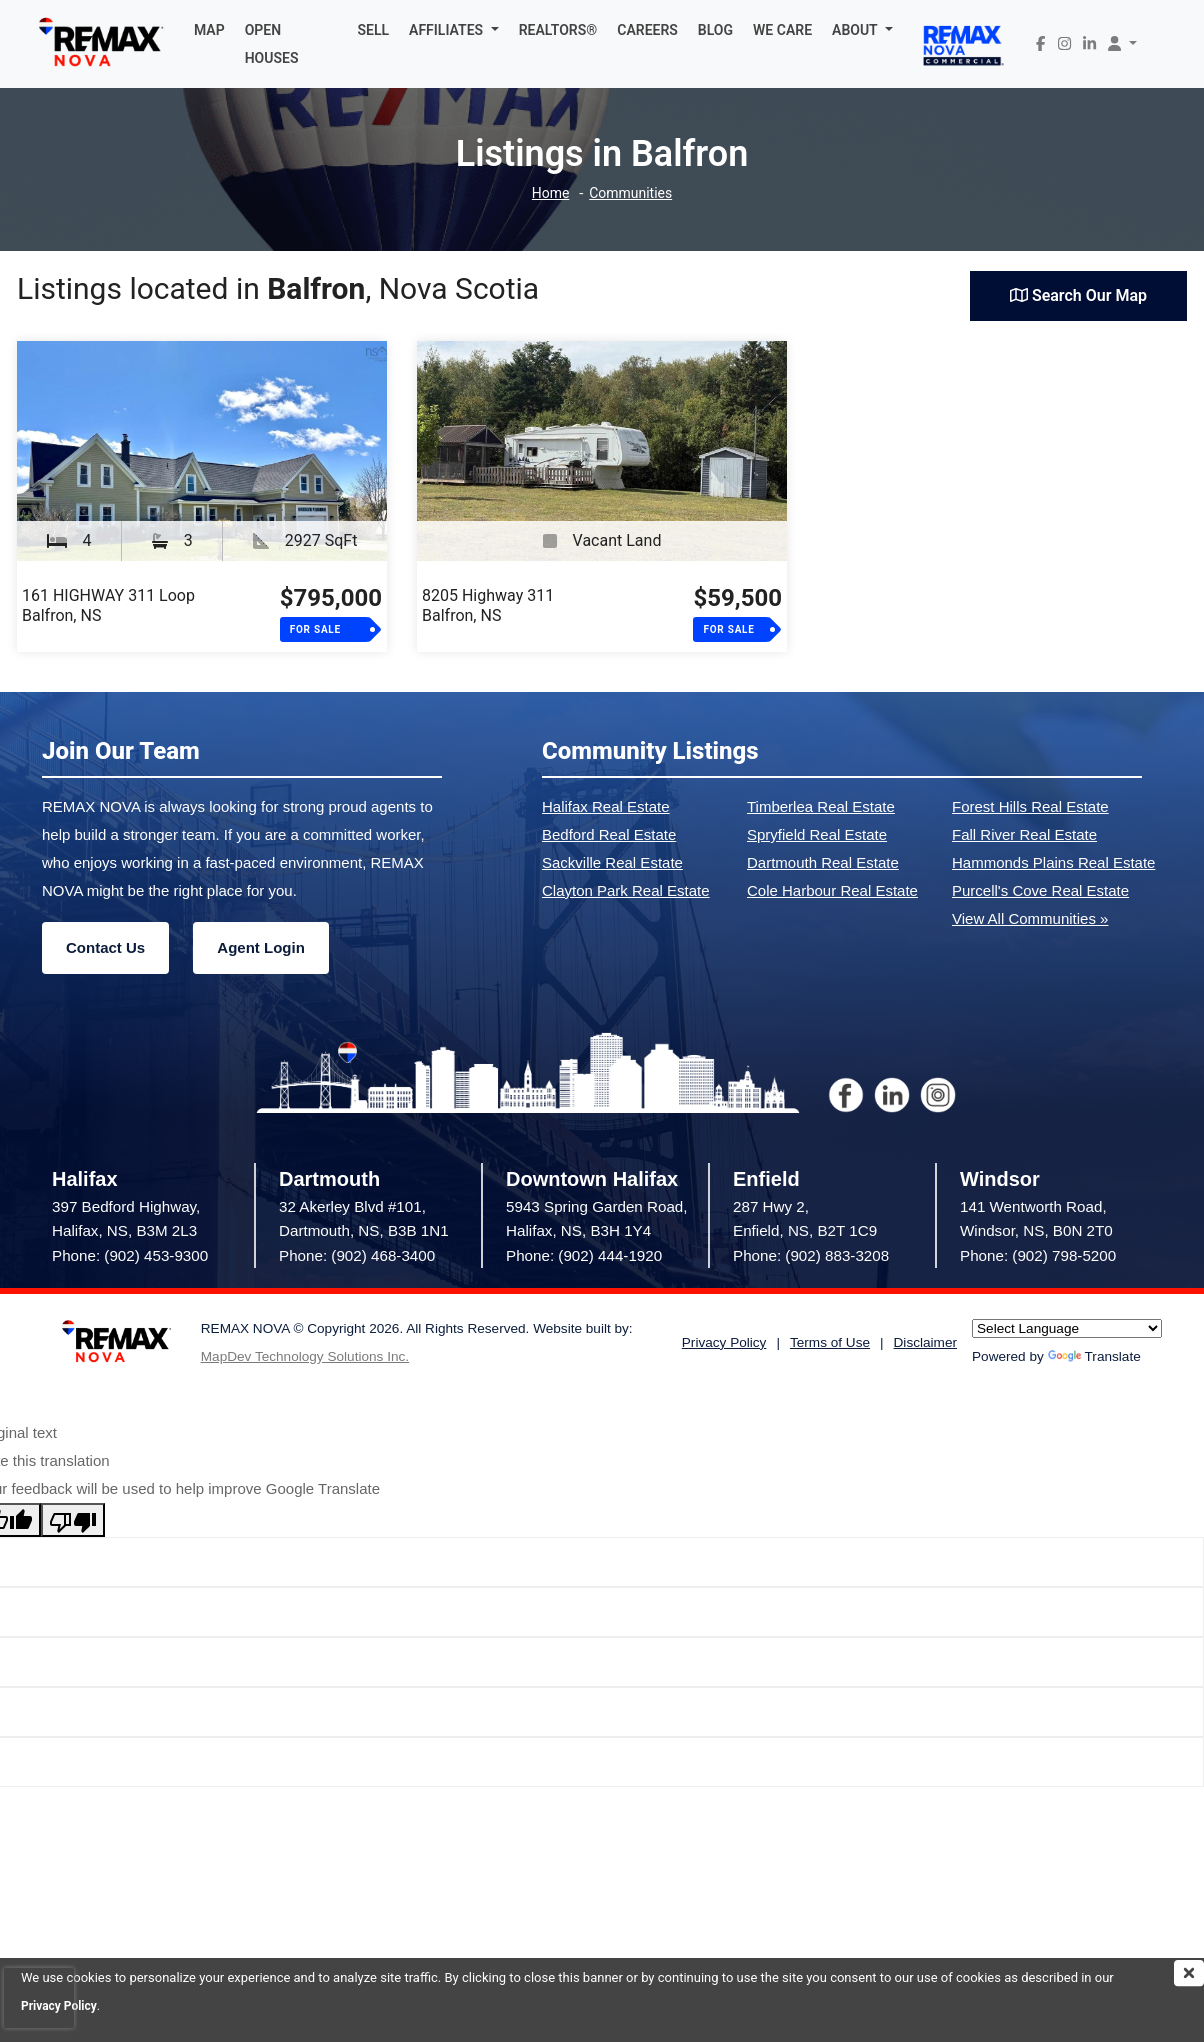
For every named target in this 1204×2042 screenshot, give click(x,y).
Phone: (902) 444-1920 (584, 1255)
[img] (1189, 1973)
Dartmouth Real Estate (823, 862)
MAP (209, 30)
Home (547, 193)
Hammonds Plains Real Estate (1053, 862)
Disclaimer (925, 1342)
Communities (632, 193)
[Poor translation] (73, 1520)
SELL (374, 30)
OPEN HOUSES (272, 44)
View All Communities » (1030, 918)
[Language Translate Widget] (1067, 1328)
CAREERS (647, 30)
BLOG (715, 30)
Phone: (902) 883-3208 (811, 1255)
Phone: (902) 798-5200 (1038, 1255)
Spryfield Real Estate (817, 834)
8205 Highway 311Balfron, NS (488, 605)
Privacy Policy (724, 1342)
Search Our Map (1078, 295)
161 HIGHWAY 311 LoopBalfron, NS (108, 605)
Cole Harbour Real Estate (832, 890)
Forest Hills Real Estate (1030, 806)
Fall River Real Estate (1024, 834)
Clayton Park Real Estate (626, 890)
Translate (1094, 1356)
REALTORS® (558, 30)
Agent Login (260, 947)
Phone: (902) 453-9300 (130, 1255)
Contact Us (105, 947)
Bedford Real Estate (609, 834)
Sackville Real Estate (612, 862)
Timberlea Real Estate (821, 806)
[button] (454, 30)
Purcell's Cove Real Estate (1040, 890)
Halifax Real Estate (606, 806)
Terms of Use (830, 1342)
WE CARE (782, 30)
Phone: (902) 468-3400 (357, 1255)
